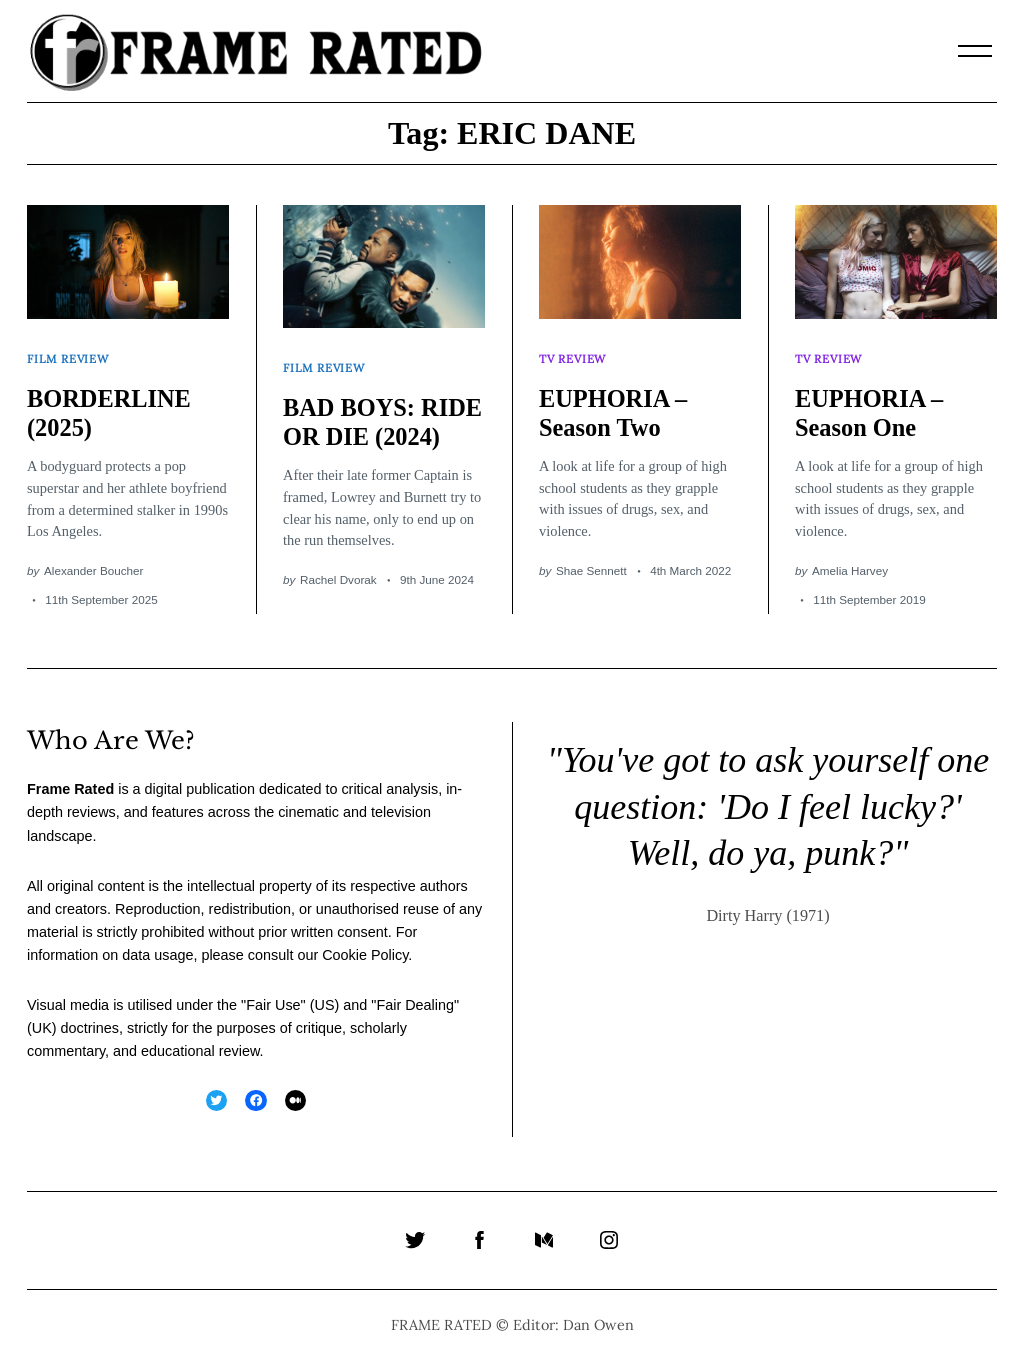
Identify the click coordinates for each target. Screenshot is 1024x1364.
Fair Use (273, 1007)
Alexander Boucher (93, 564)
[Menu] (975, 51)
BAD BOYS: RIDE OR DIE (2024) (361, 429)
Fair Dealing (415, 1007)
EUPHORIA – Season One (871, 406)
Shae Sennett (591, 563)
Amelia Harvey (850, 563)
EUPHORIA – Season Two (615, 406)
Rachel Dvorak (338, 601)
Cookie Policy (365, 957)
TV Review (574, 354)
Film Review (69, 354)
